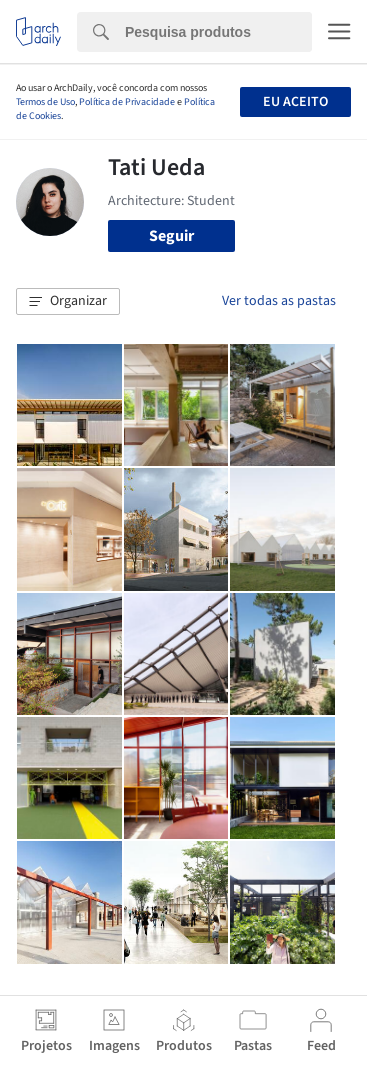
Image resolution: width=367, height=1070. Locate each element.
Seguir (171, 236)
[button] (68, 302)
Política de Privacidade (127, 102)
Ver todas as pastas (279, 301)
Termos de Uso (45, 102)
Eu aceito (295, 102)
